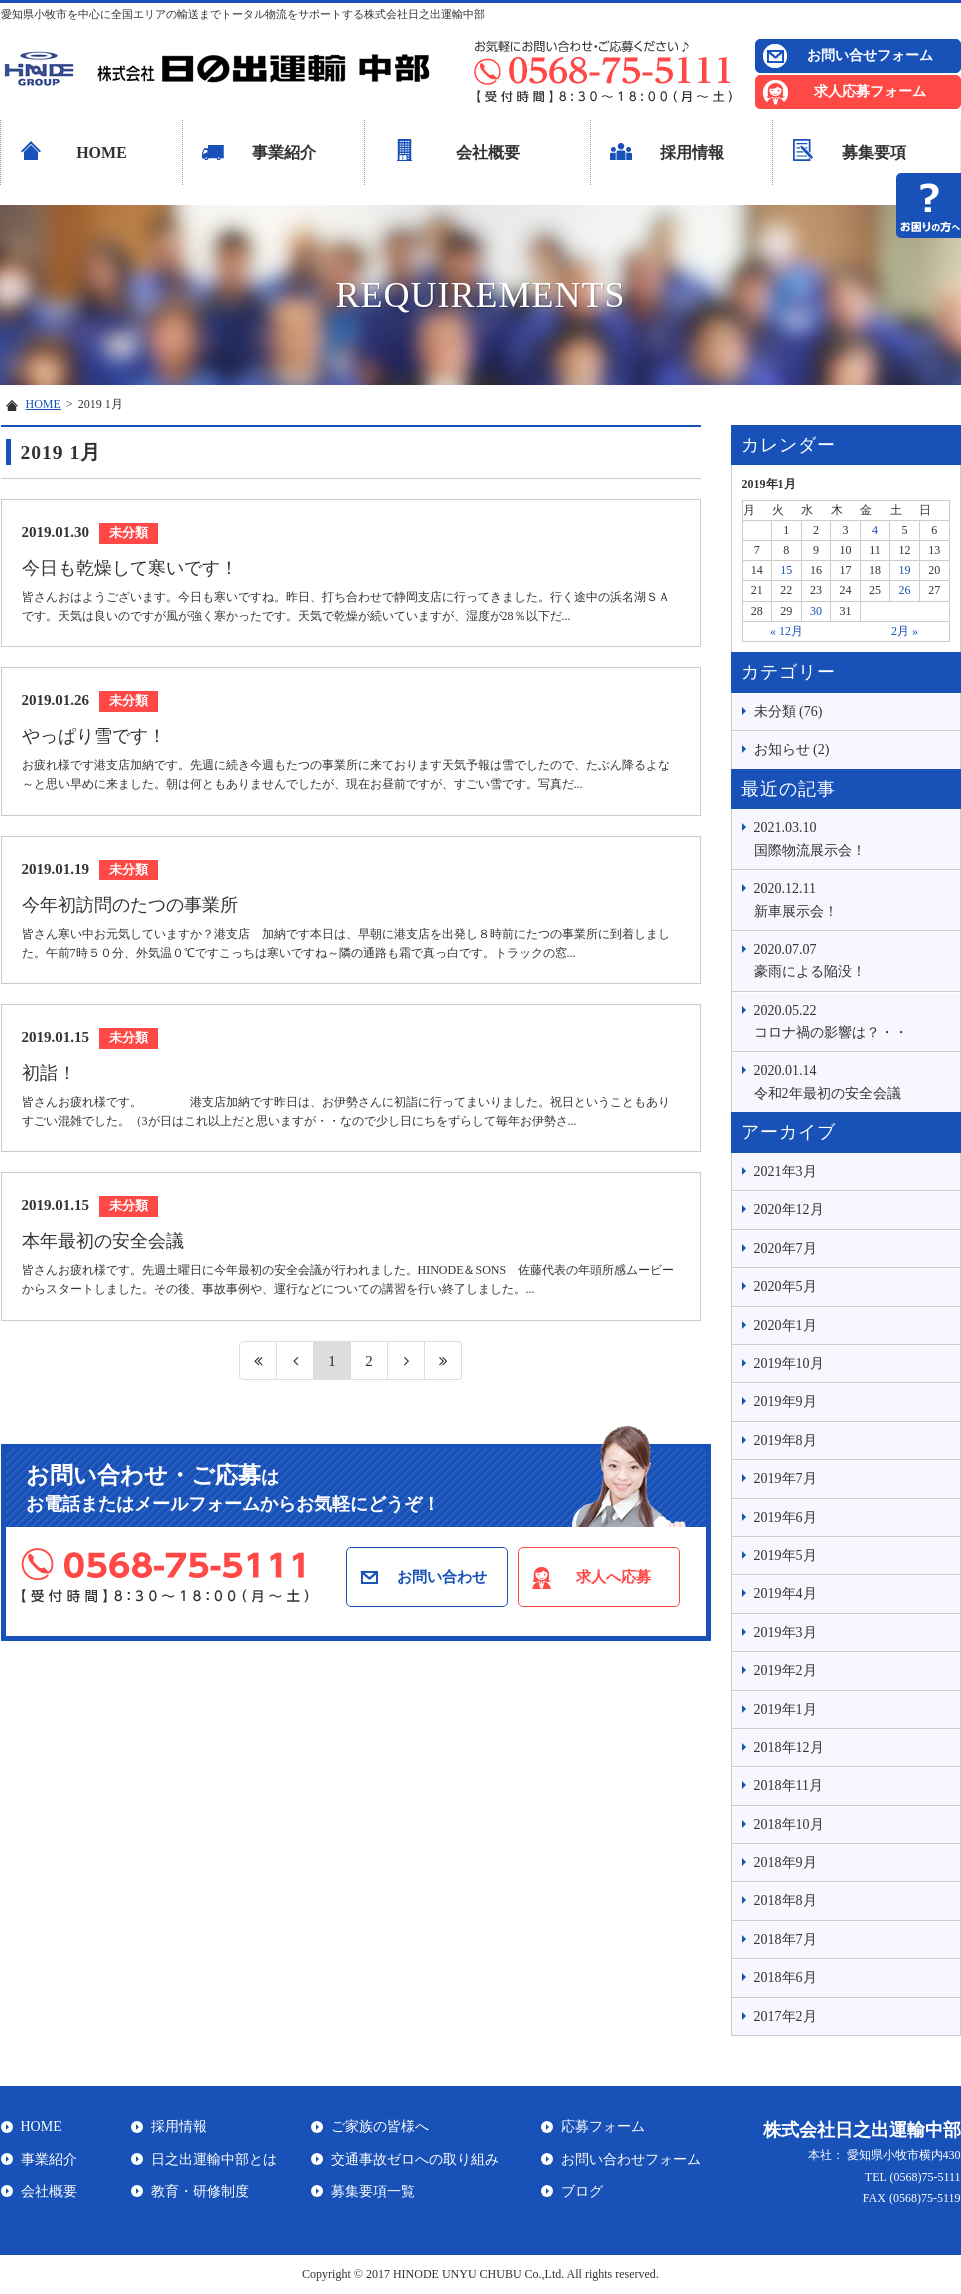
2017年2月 (785, 2016)
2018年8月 (785, 1900)
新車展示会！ (852, 898)
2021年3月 (785, 1171)
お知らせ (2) (792, 749)
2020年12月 (789, 1209)
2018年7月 (785, 1939)
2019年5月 (785, 1555)
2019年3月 (785, 1632)
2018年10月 (789, 1824)
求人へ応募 (613, 1577)
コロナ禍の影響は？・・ (852, 1020)
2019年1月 (785, 1709)
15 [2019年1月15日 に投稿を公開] (786, 570)
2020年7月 (785, 1248)
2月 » (904, 631)
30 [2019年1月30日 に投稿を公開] (816, 611)
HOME (101, 152)
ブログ (582, 2191)
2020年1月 (785, 1325)
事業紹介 (284, 152)
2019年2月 (785, 1670)
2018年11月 (788, 1785)
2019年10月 (789, 1363)
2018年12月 (789, 1747)
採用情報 (692, 152)
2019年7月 (785, 1478)
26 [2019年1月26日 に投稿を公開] (905, 590)
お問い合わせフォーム (631, 2159)
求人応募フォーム (870, 91)
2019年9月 (785, 1401)
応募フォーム (603, 2126)
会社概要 (488, 152)
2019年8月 (785, 1440)
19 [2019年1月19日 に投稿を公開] (905, 570)
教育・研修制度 (200, 2191)
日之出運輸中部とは (214, 2159)
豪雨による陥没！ (852, 959)
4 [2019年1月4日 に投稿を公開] (875, 530)
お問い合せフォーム (870, 55)
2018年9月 (785, 1862)
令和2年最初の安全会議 (852, 1080)
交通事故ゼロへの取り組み (415, 2159)
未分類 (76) (788, 711)
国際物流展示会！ (852, 837)
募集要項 (874, 152)
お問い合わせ (442, 1577)
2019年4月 (785, 1593)
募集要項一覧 (373, 2191)
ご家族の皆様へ (380, 2126)
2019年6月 (785, 1517)
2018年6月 (785, 1977)
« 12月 (786, 631)
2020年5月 (785, 1286)
